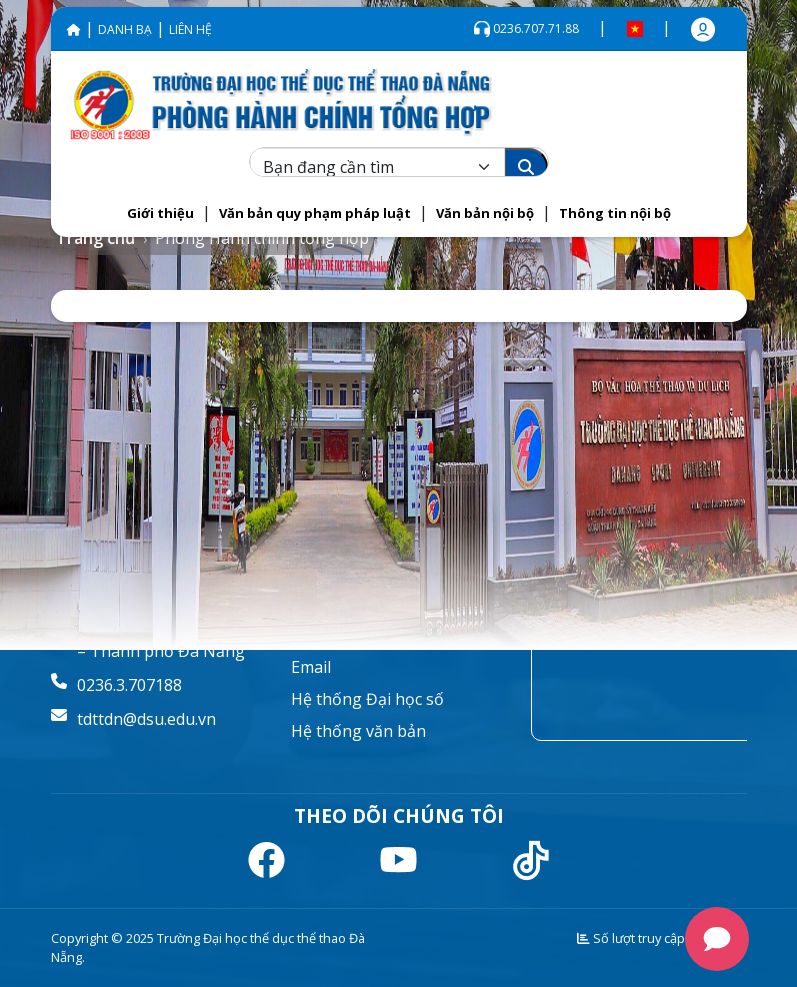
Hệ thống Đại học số (367, 699)
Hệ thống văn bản (358, 731)
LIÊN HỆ (190, 29)
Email (311, 667)
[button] (160, 214)
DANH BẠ (125, 29)
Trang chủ (95, 238)
